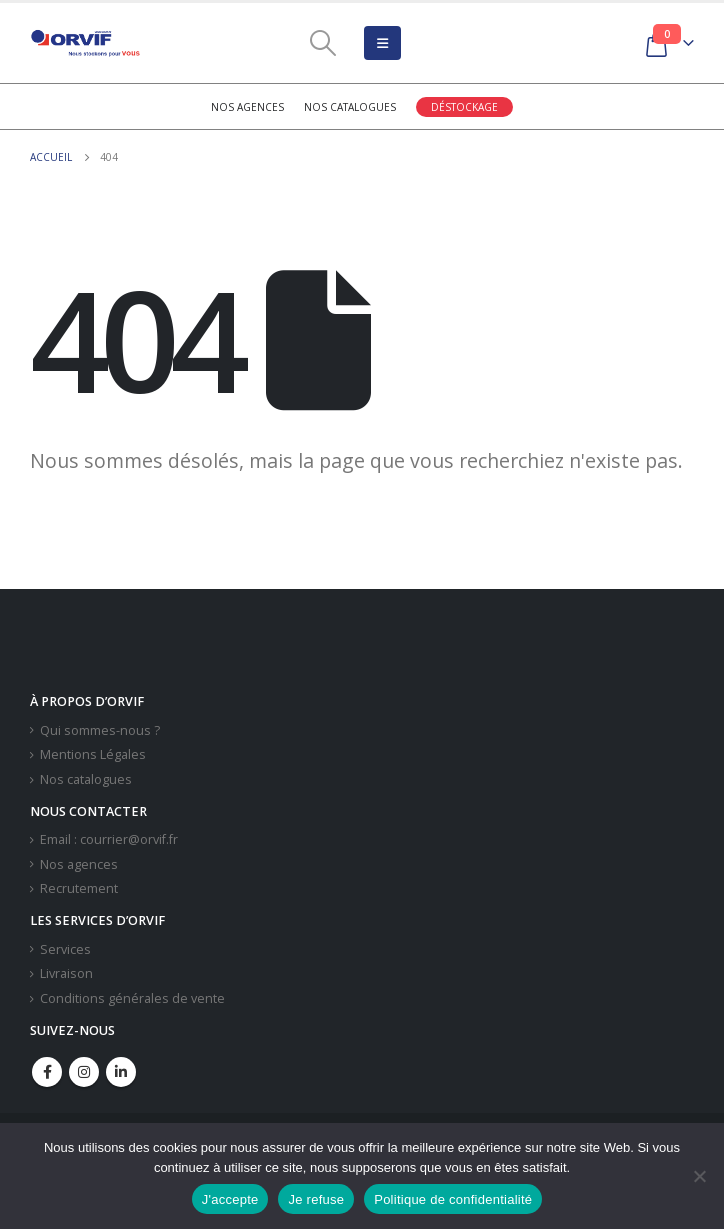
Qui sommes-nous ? (100, 730)
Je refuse (316, 1199)
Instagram (84, 1072)
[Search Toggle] (322, 43)
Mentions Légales (93, 754)
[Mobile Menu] (382, 43)
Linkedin (121, 1072)
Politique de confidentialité (453, 1199)
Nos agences (247, 107)
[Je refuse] (699, 1176)
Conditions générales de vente (132, 998)
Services (65, 949)
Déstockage (464, 107)
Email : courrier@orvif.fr (109, 839)
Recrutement (79, 888)
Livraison (66, 973)
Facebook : (47, 1072)
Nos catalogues (350, 107)
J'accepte (230, 1199)
